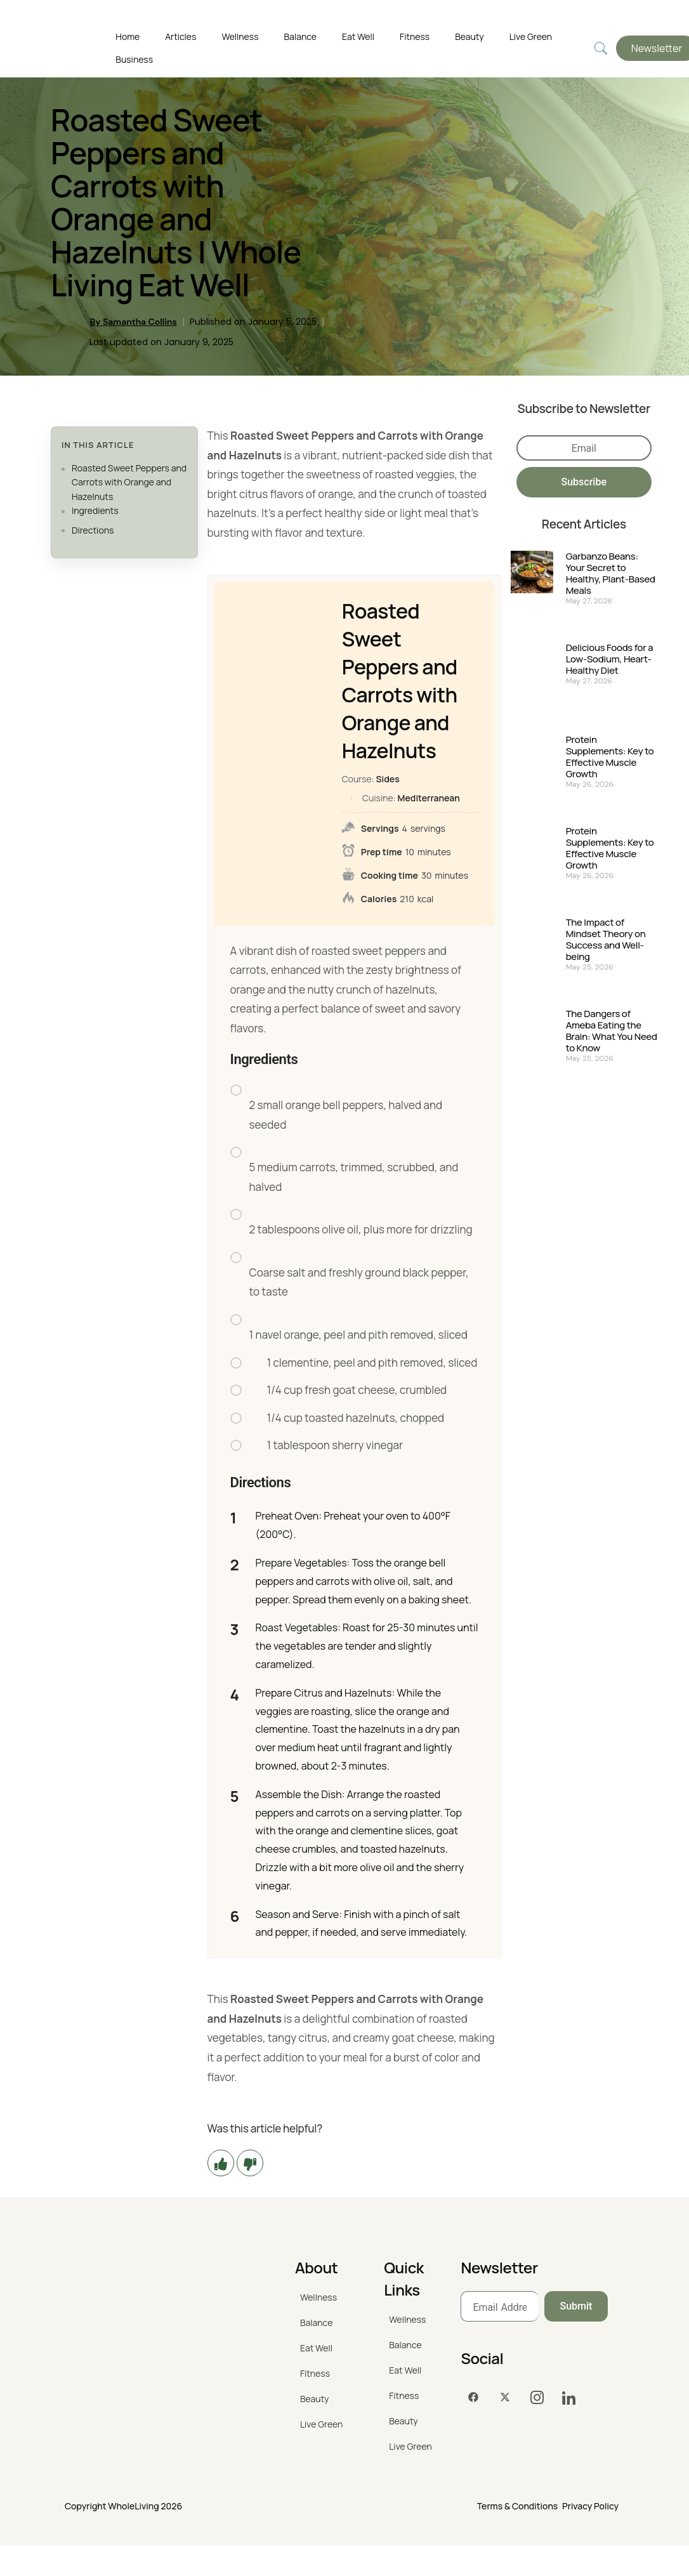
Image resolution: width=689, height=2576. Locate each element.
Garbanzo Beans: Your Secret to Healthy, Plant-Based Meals (610, 573)
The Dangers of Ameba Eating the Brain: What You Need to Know (611, 1031)
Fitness (415, 36)
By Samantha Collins (132, 321)
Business (134, 59)
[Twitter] (505, 2397)
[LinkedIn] (568, 2397)
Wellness (239, 36)
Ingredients (95, 510)
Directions (93, 530)
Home (127, 36)
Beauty (469, 36)
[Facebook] (473, 2397)
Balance (300, 36)
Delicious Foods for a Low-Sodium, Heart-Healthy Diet (609, 659)
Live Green (530, 36)
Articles (180, 36)
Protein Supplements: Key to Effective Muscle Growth (610, 757)
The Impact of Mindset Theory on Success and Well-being (606, 940)
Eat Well (358, 36)
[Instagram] (536, 2397)
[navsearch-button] (601, 48)
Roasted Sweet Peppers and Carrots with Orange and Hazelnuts (129, 482)
